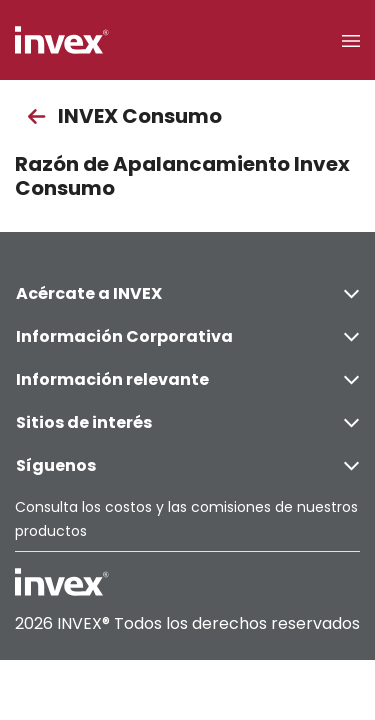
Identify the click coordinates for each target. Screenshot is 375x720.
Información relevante (187, 379)
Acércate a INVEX (187, 293)
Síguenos (187, 465)
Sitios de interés (187, 422)
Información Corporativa (187, 336)
